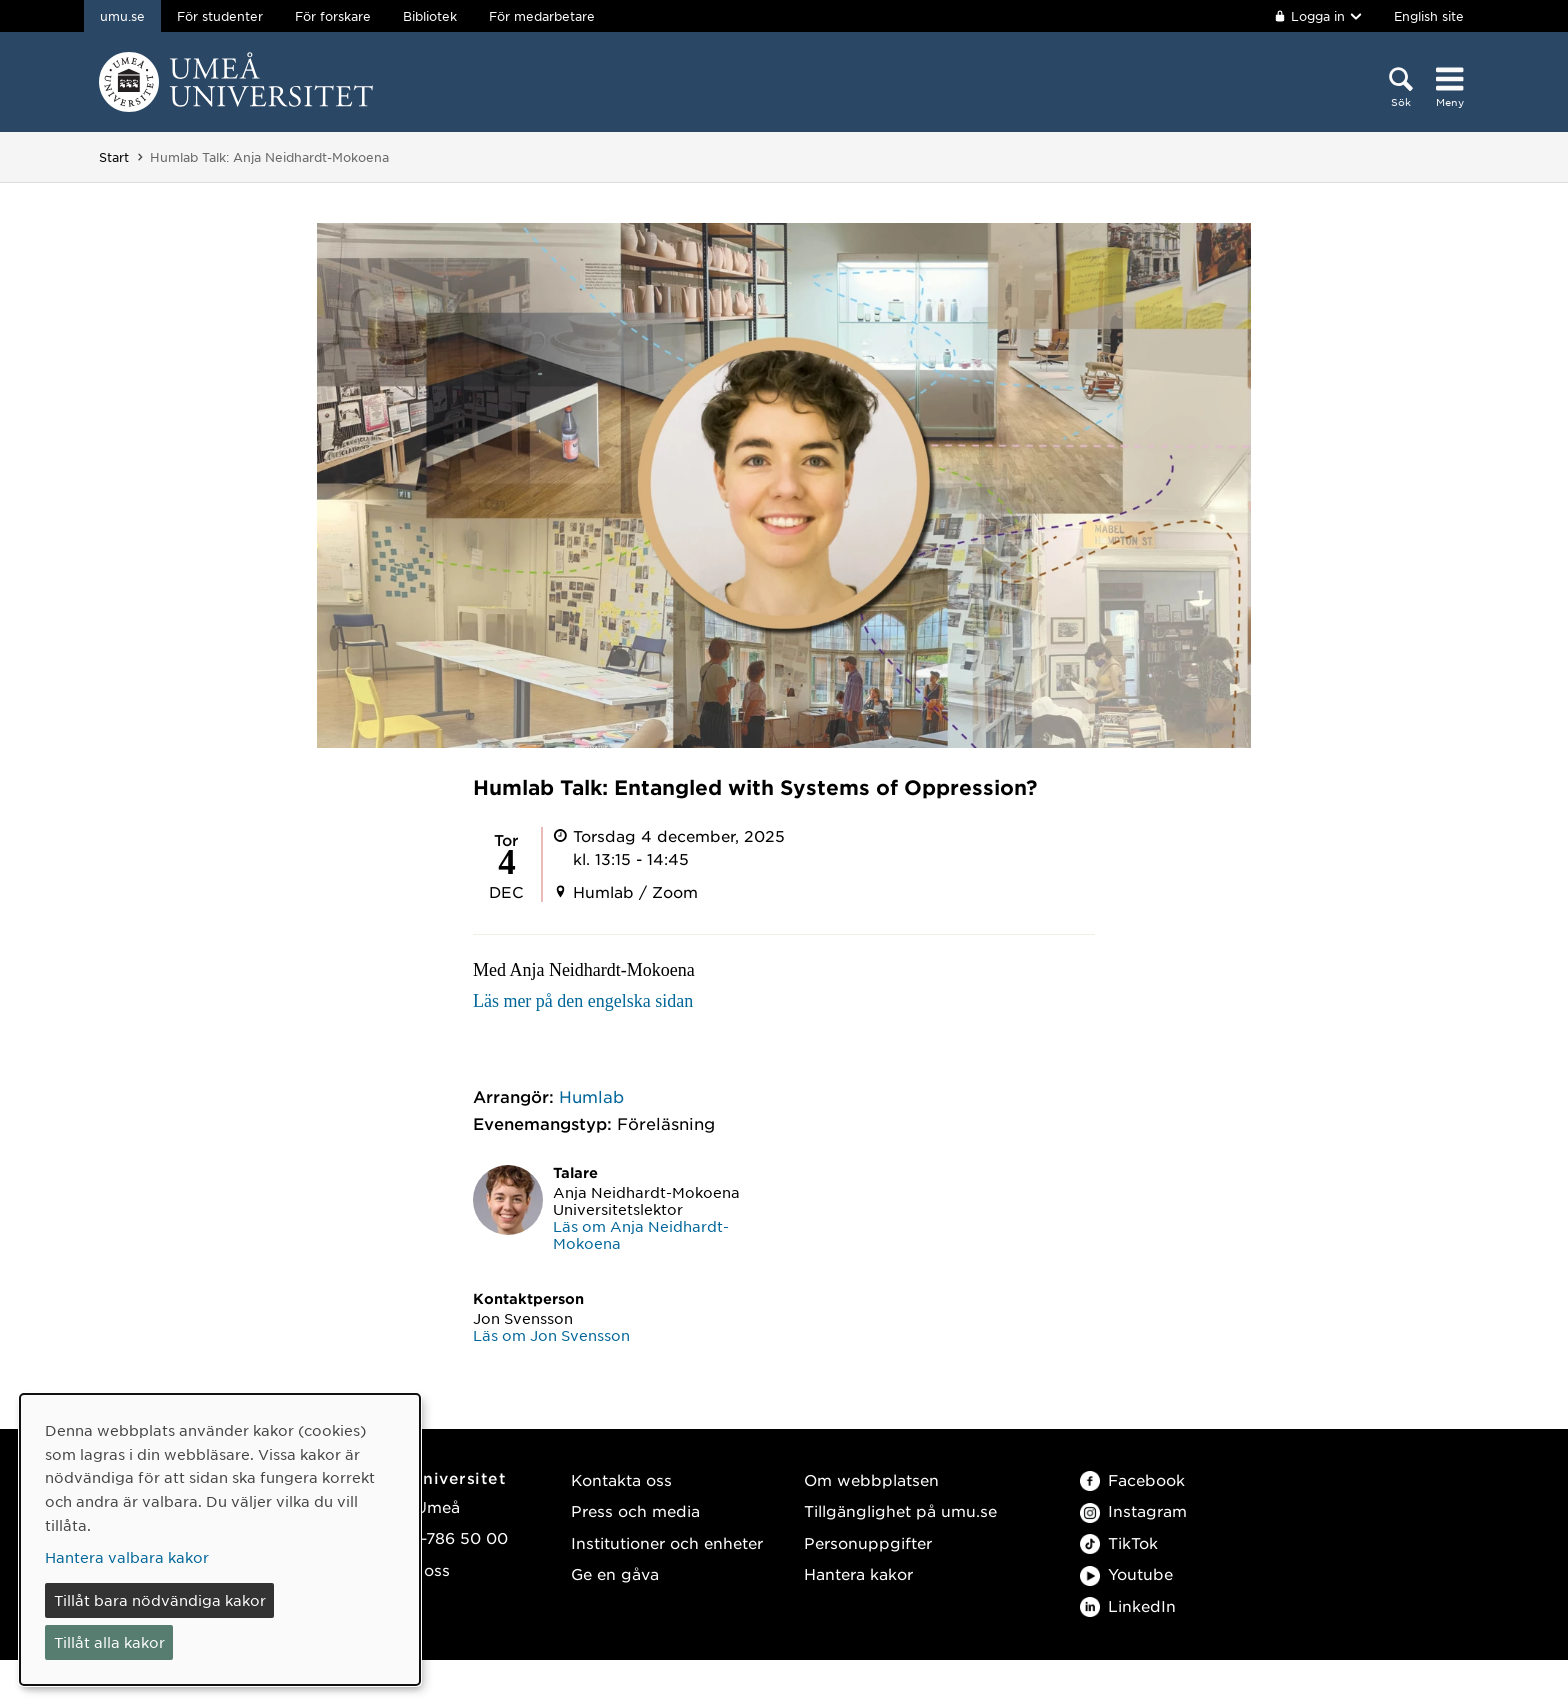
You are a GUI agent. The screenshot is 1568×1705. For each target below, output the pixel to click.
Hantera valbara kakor (127, 1557)
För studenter (220, 16)
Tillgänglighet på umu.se (900, 1510)
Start (114, 157)
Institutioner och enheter (667, 1542)
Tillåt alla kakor (109, 1642)
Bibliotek (430, 16)
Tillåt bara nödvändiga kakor (160, 1600)
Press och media (635, 1510)
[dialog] (220, 1539)
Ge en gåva (615, 1573)
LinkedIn (1128, 1605)
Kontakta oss (621, 1479)
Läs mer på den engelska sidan (583, 1001)
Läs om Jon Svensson (551, 1335)
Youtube (1126, 1573)
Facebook (1132, 1479)
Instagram (1133, 1510)
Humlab (591, 1096)
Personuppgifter (868, 1542)
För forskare (333, 16)
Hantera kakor (858, 1573)
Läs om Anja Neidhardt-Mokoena (641, 1234)
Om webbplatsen (871, 1479)
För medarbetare (542, 16)
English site (1429, 16)
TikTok (1119, 1542)
